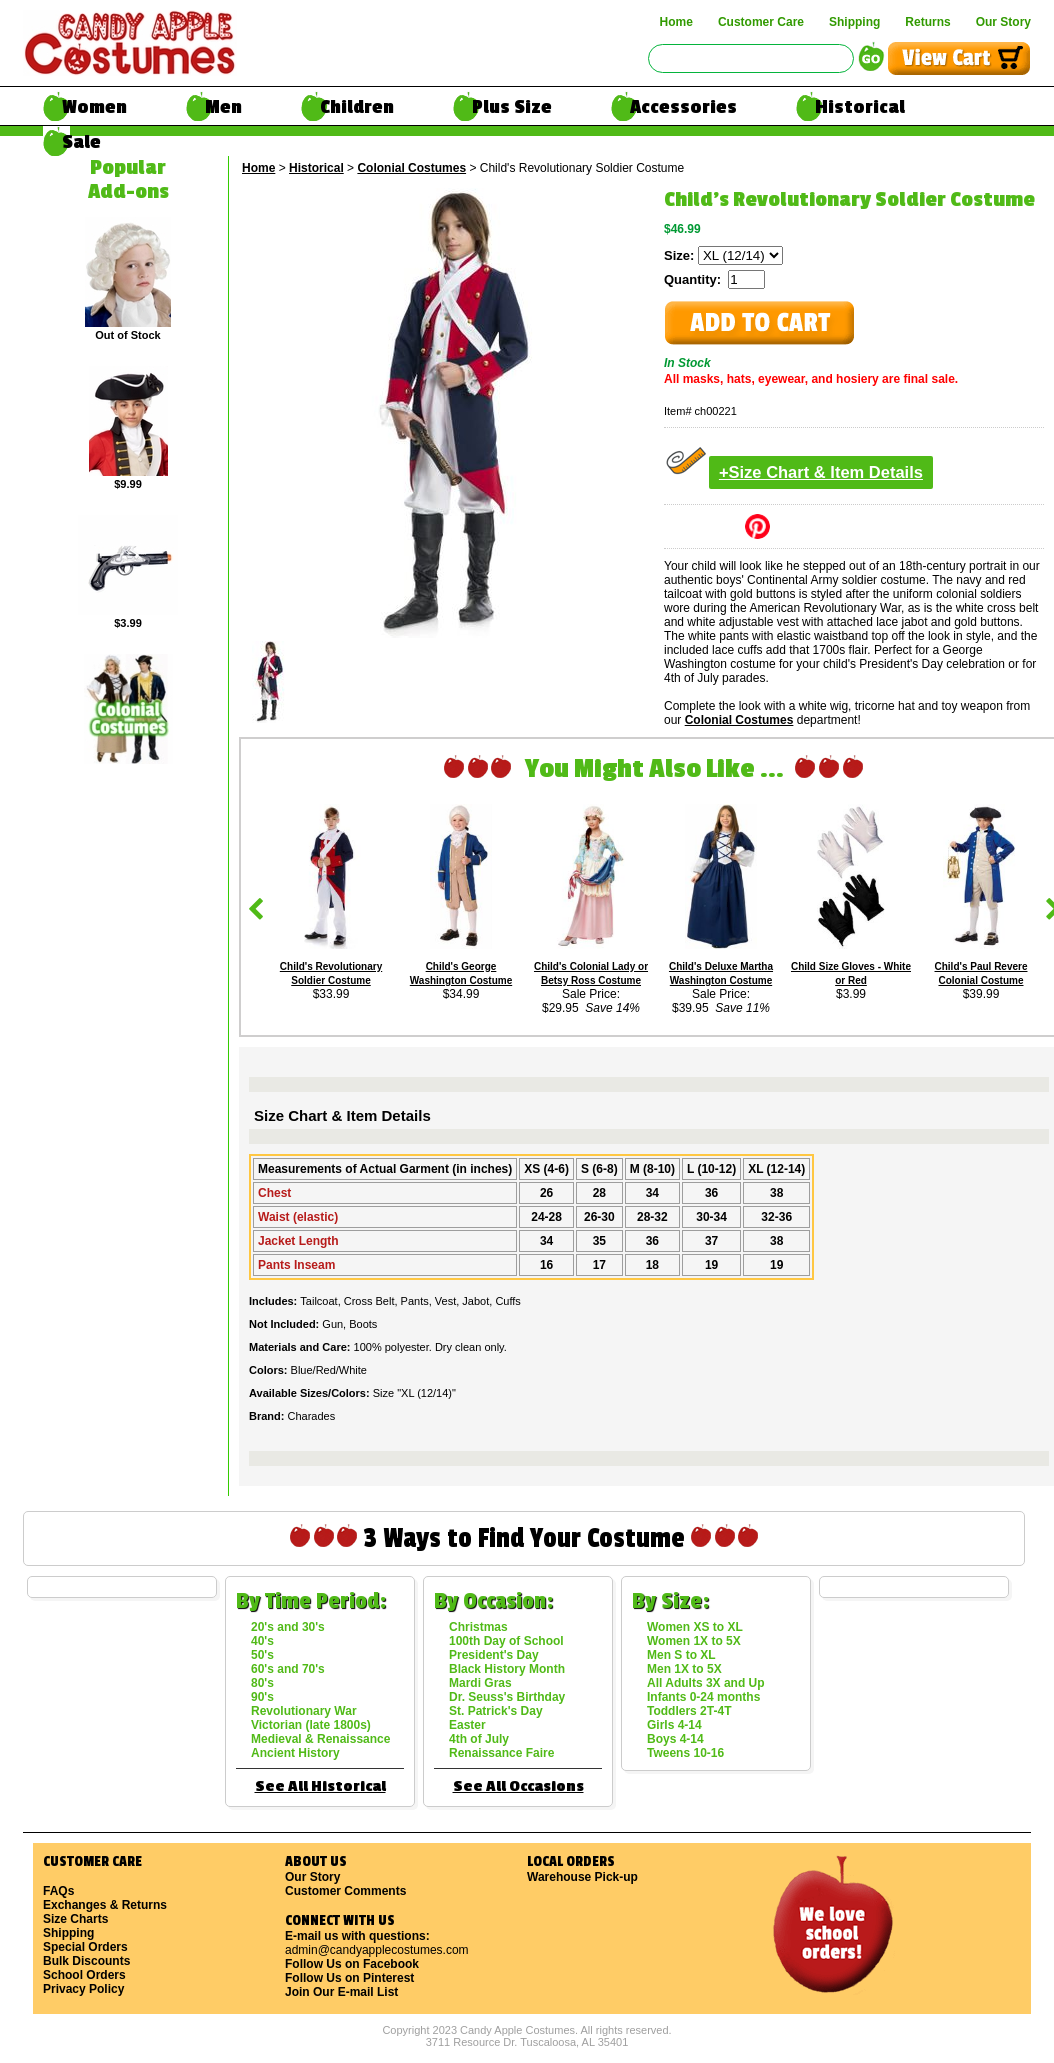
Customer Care (761, 22)
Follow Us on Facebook (352, 1964)
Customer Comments (345, 1891)
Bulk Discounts (86, 1961)
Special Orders (85, 1947)
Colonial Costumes (411, 168)
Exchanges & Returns (105, 1905)
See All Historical (320, 1786)
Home (676, 22)
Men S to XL (681, 1655)
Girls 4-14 (674, 1725)
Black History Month (507, 1669)
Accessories (683, 107)
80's (262, 1683)
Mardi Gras (480, 1683)
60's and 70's (288, 1669)
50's (262, 1655)
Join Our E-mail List (341, 1992)
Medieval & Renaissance (320, 1739)
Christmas (478, 1627)
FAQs (58, 1891)
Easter (467, 1725)
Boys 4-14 (675, 1739)
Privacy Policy (83, 1989)
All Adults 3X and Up (706, 1683)
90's (262, 1697)
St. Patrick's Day (496, 1711)
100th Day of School (506, 1641)
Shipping (854, 22)
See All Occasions (518, 1786)
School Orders (84, 1975)
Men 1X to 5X (684, 1669)
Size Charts (75, 1919)
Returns (927, 22)
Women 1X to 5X (694, 1641)
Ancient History (295, 1753)
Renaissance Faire (501, 1753)
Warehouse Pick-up (582, 1877)
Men (223, 107)
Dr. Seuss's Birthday (507, 1697)
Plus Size (512, 107)
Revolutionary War (304, 1711)
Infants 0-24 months (703, 1697)
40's (262, 1641)
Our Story (1003, 22)
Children (357, 107)
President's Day (494, 1655)
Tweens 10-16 (685, 1753)
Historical (860, 107)
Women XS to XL (695, 1627)
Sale (81, 142)
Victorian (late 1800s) (311, 1725)
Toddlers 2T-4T (689, 1711)
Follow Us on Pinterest (349, 1978)
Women (94, 107)
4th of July (479, 1739)
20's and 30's (288, 1627)
